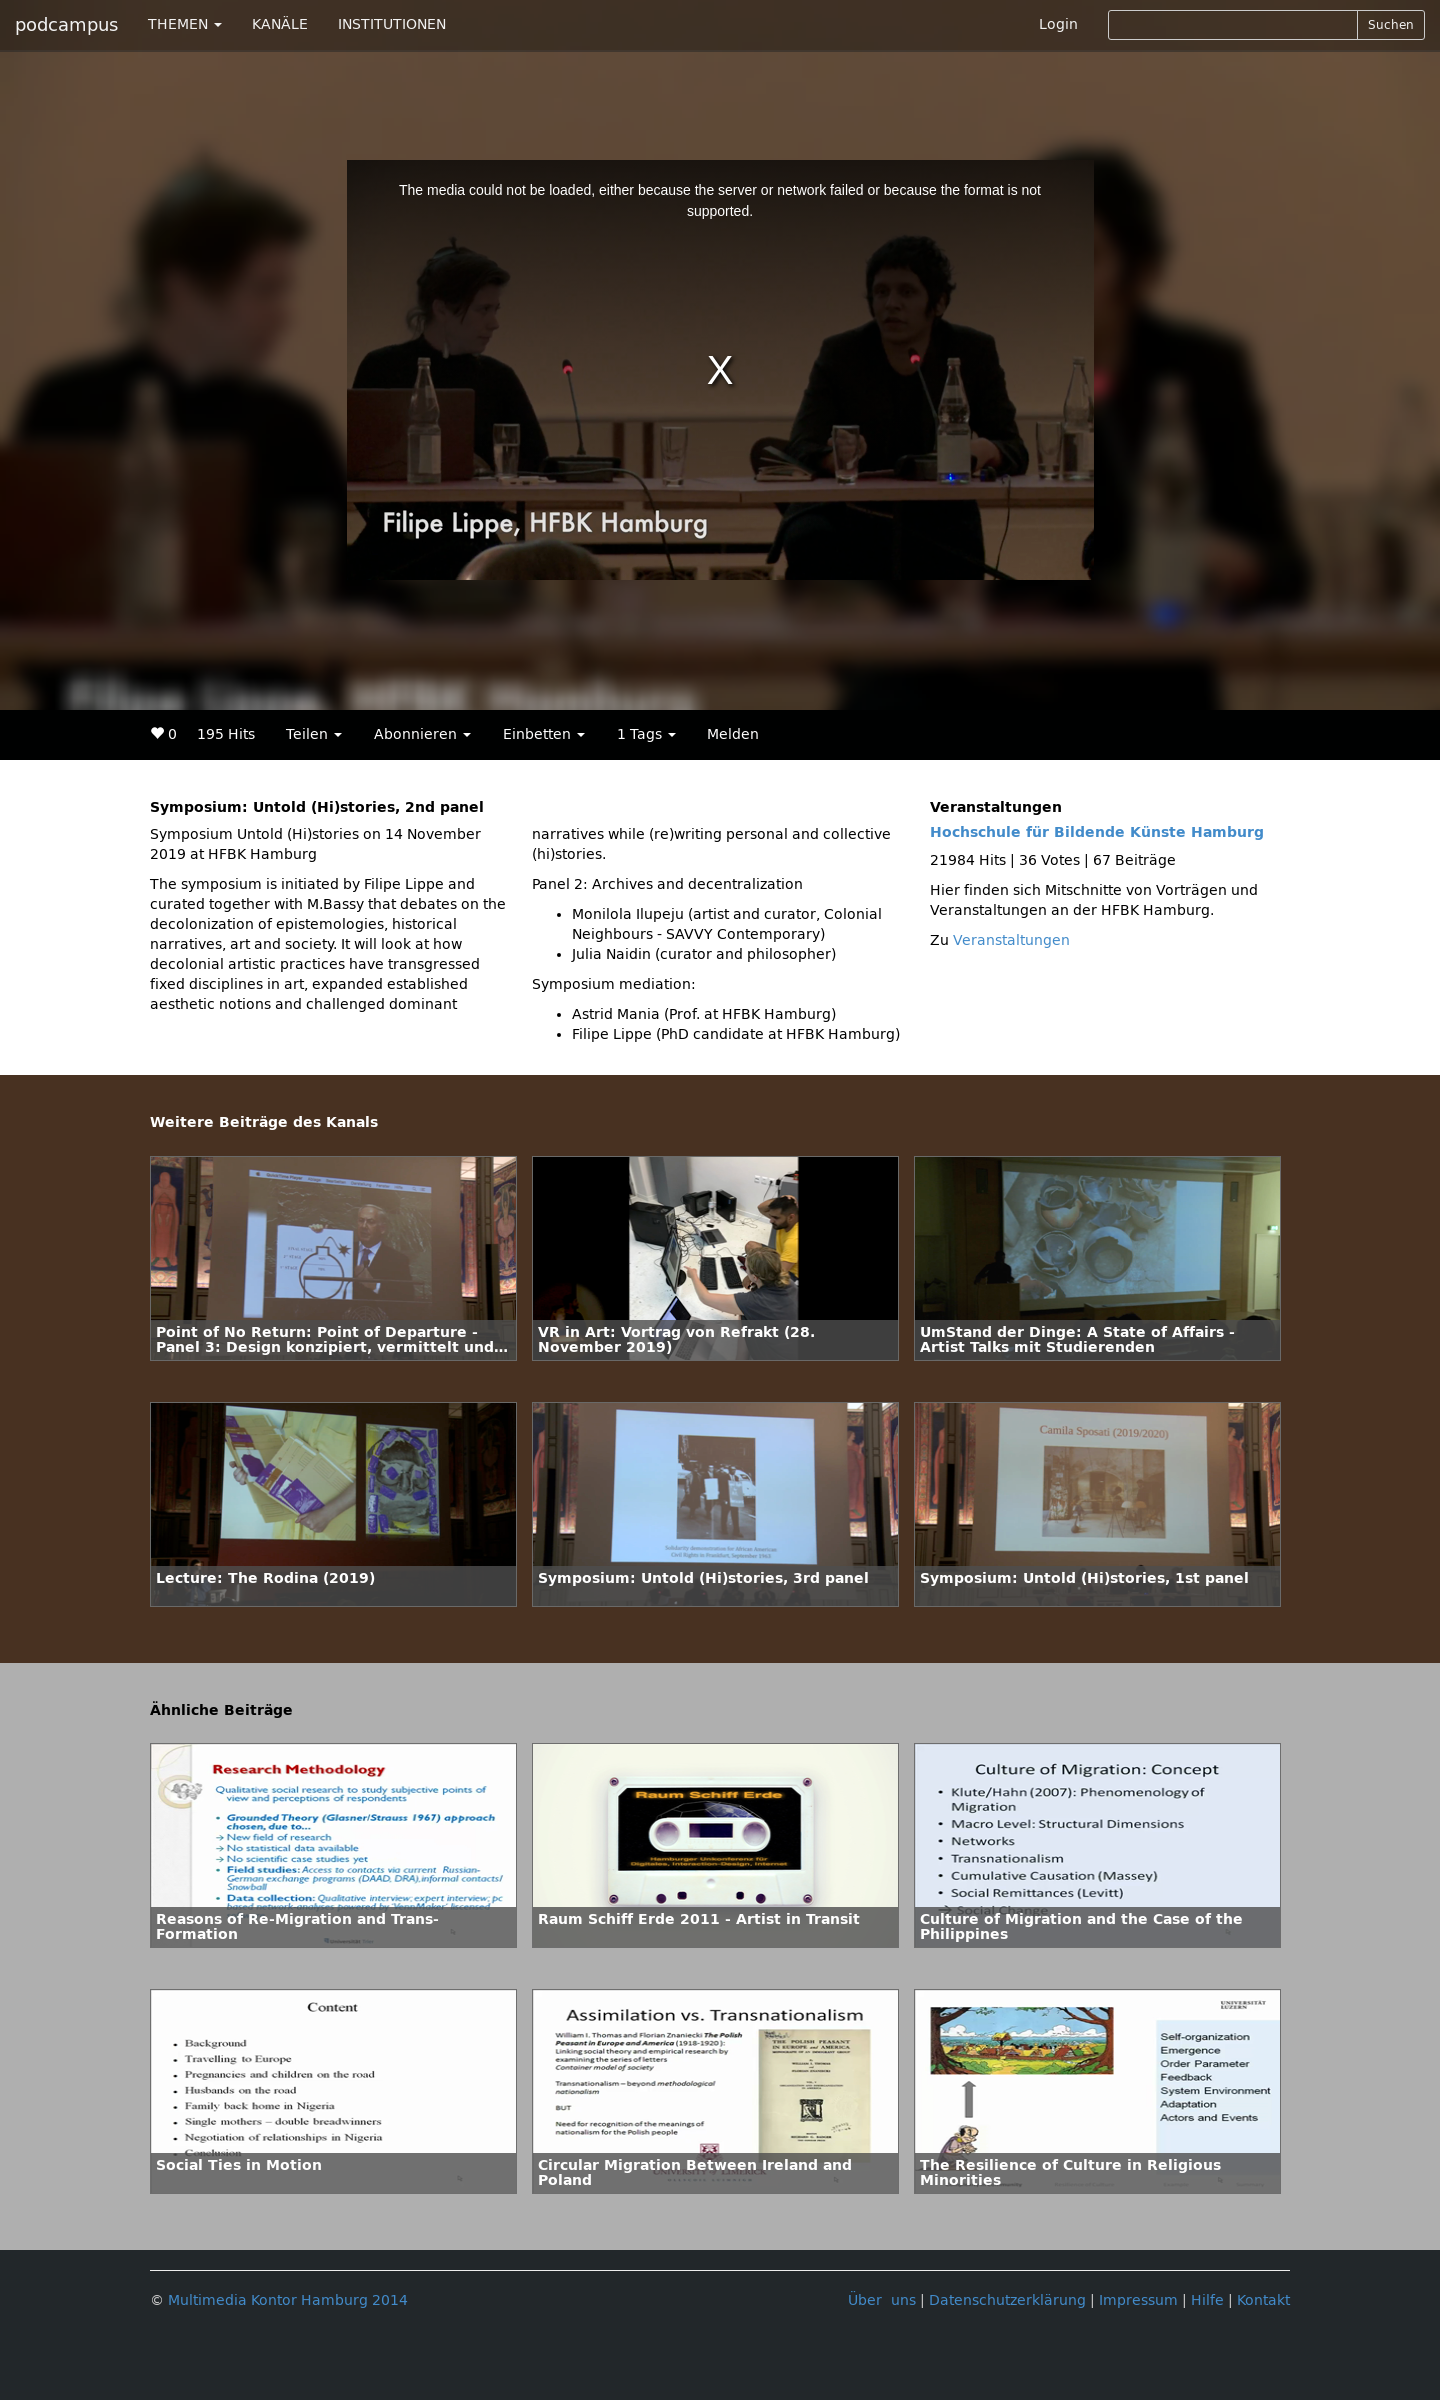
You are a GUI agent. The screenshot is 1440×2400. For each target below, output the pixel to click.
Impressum (1138, 2300)
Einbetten (544, 734)
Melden (733, 734)
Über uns (882, 2300)
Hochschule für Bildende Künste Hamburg (1097, 832)
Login (1058, 24)
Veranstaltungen (1011, 940)
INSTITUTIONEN (392, 24)
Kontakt (1263, 2300)
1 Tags (646, 734)
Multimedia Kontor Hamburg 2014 (288, 2300)
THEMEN (185, 24)
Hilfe (1207, 2300)
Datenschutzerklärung (1007, 2300)
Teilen (314, 734)
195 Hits (226, 734)
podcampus (66, 25)
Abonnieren (422, 734)
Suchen (1391, 25)
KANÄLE (280, 24)
